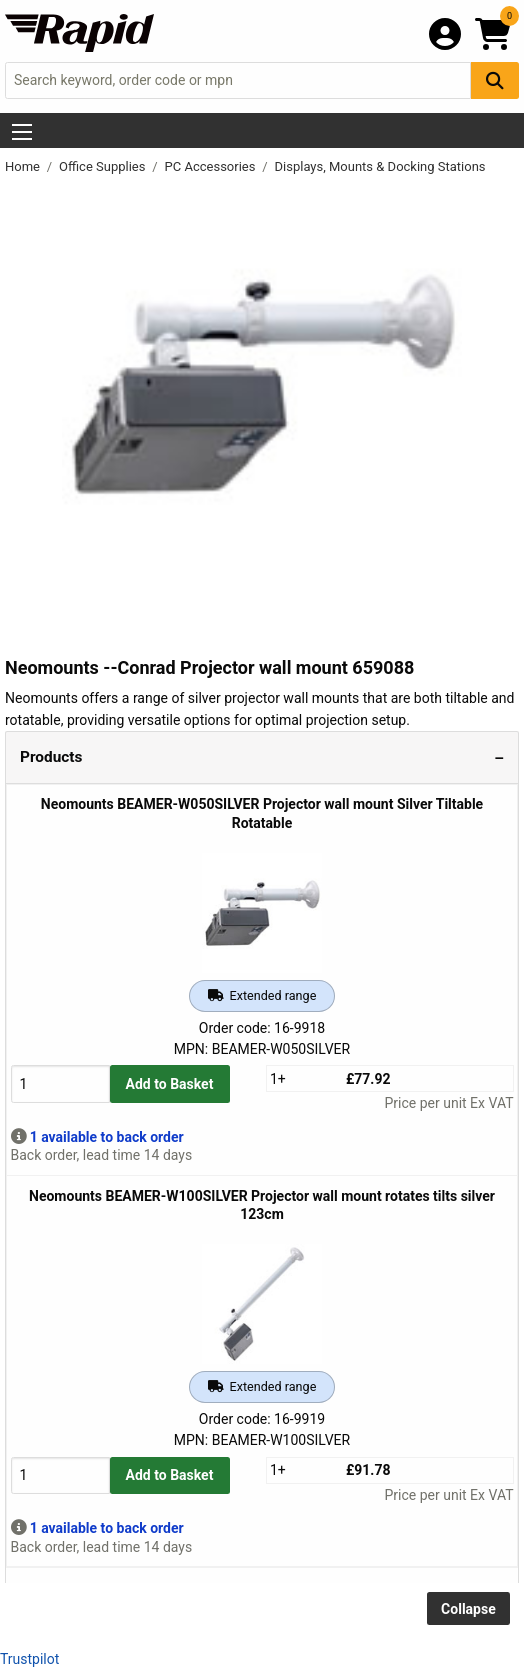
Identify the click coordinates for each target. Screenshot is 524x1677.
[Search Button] (495, 80)
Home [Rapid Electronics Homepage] (24, 166)
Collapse (468, 1609)
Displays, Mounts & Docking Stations (380, 166)
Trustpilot (29, 1659)
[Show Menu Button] (22, 132)
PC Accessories (212, 166)
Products (51, 757)
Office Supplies (104, 166)
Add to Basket (170, 1084)
